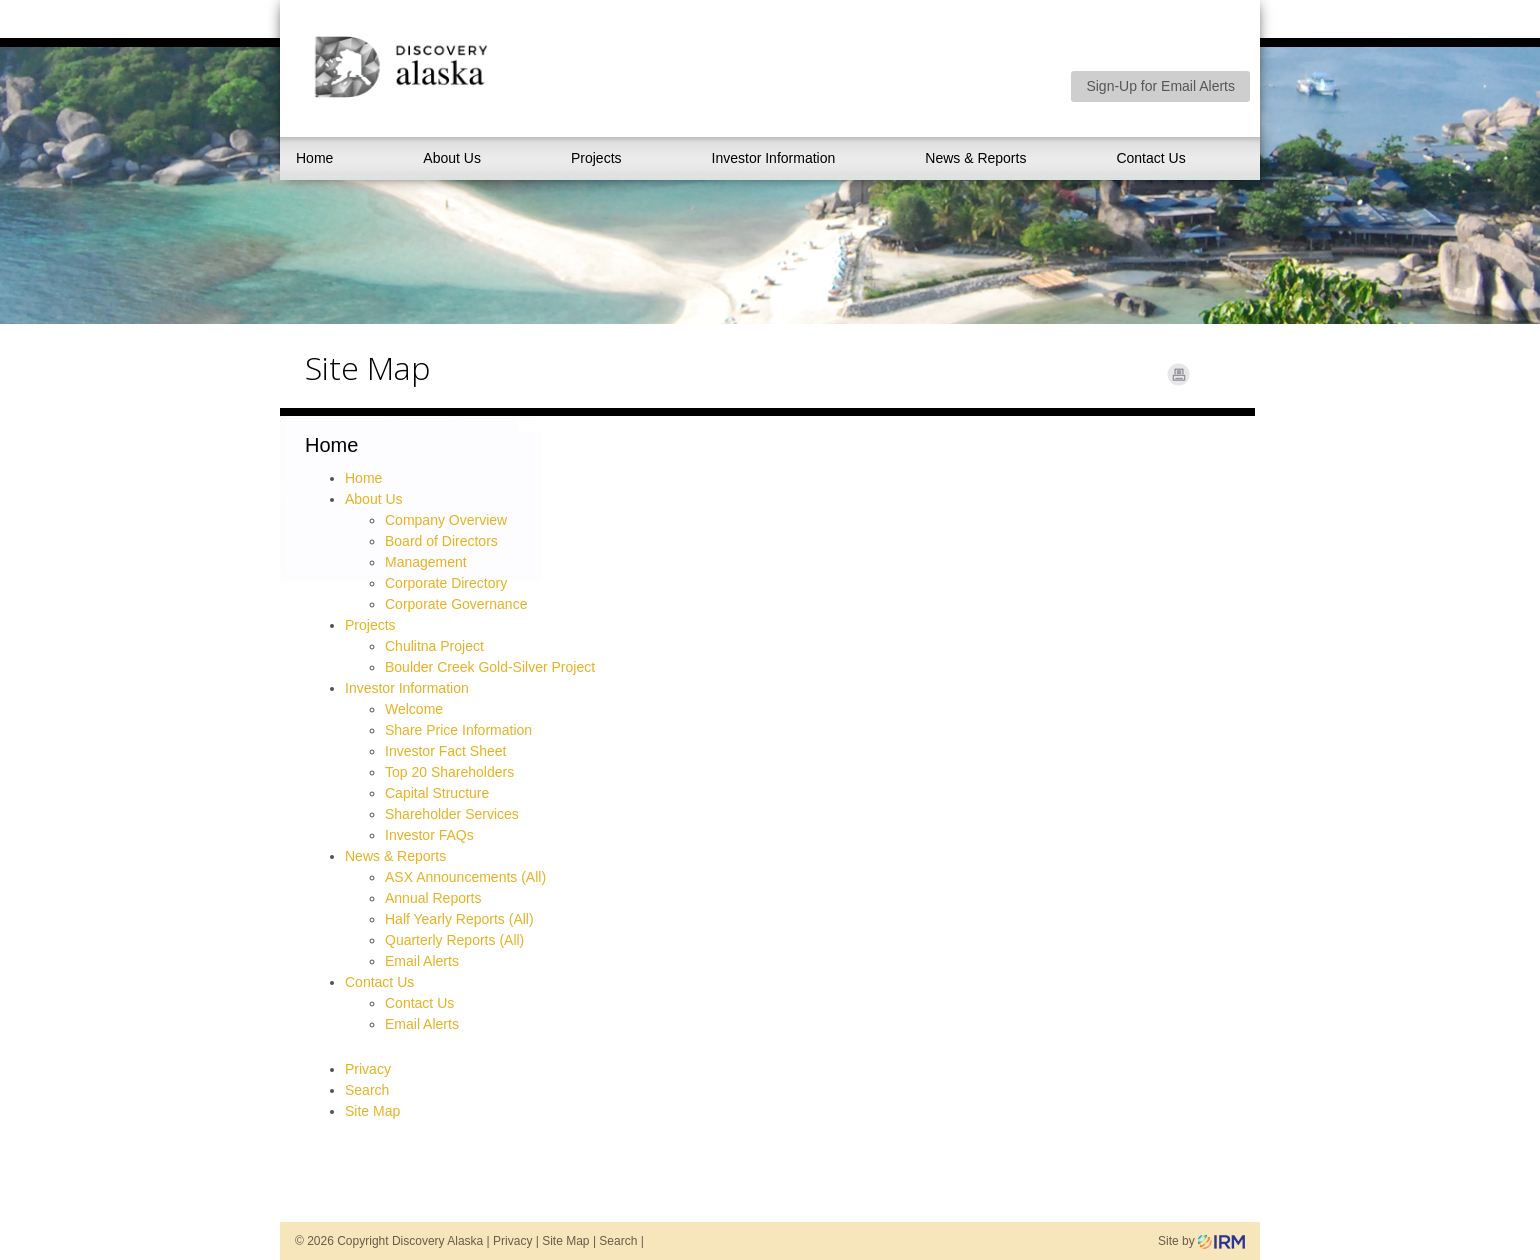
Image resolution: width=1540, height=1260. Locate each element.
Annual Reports (433, 898)
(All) (533, 877)
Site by (1201, 1241)
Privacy (368, 1069)
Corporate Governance (456, 604)
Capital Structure (437, 793)
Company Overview (446, 520)
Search (367, 1090)
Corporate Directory (446, 583)
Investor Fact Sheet (445, 751)
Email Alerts (422, 961)
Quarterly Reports (440, 940)
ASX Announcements (451, 877)
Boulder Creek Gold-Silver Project (490, 667)
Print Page (1178, 374)
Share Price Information (458, 730)
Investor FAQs (429, 835)
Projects (596, 158)
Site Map (372, 1111)
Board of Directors (441, 541)
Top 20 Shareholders (449, 772)
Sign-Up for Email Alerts (1160, 86)
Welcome (414, 709)
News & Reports (975, 158)
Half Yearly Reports (445, 919)
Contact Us (1150, 158)
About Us (452, 158)
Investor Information (774, 158)
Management (426, 562)
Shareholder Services (452, 814)
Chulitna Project (434, 646)
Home (314, 158)
